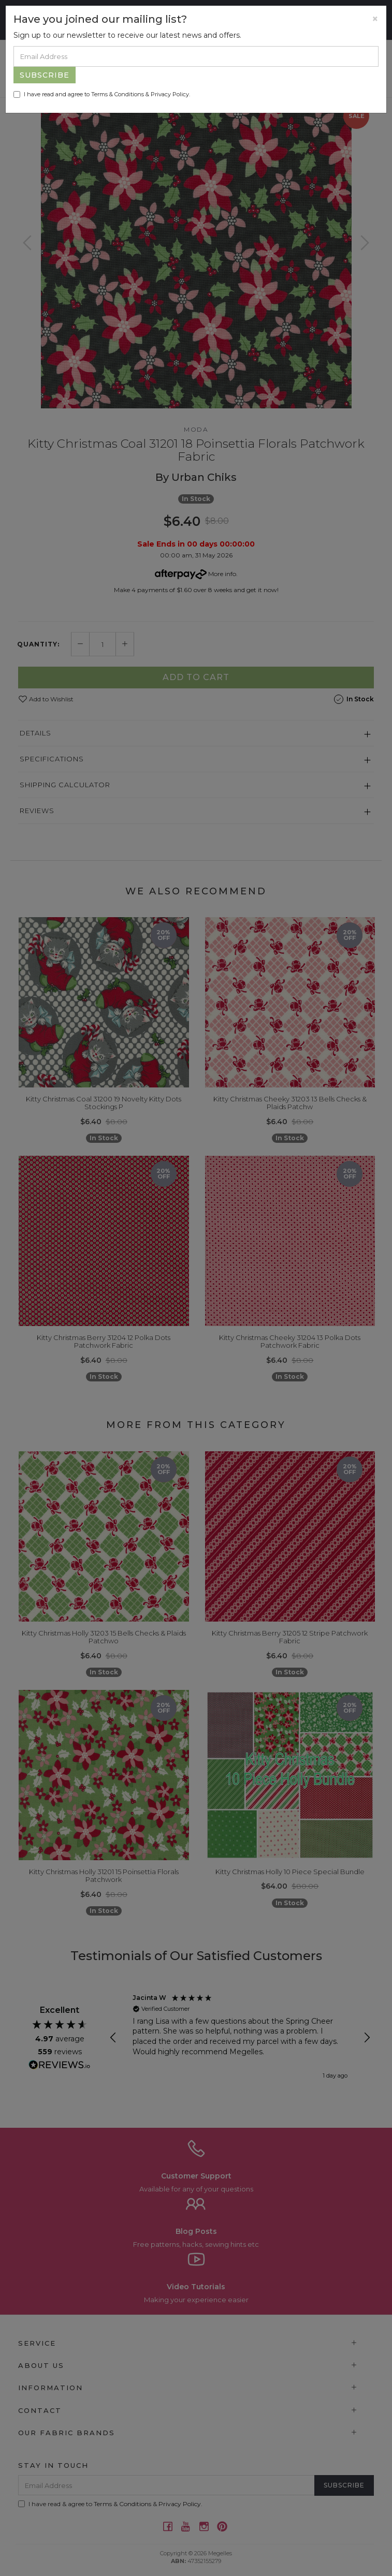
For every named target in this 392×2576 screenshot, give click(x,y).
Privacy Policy (170, 94)
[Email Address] (196, 56)
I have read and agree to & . (101, 94)
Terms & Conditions (117, 94)
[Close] (375, 18)
